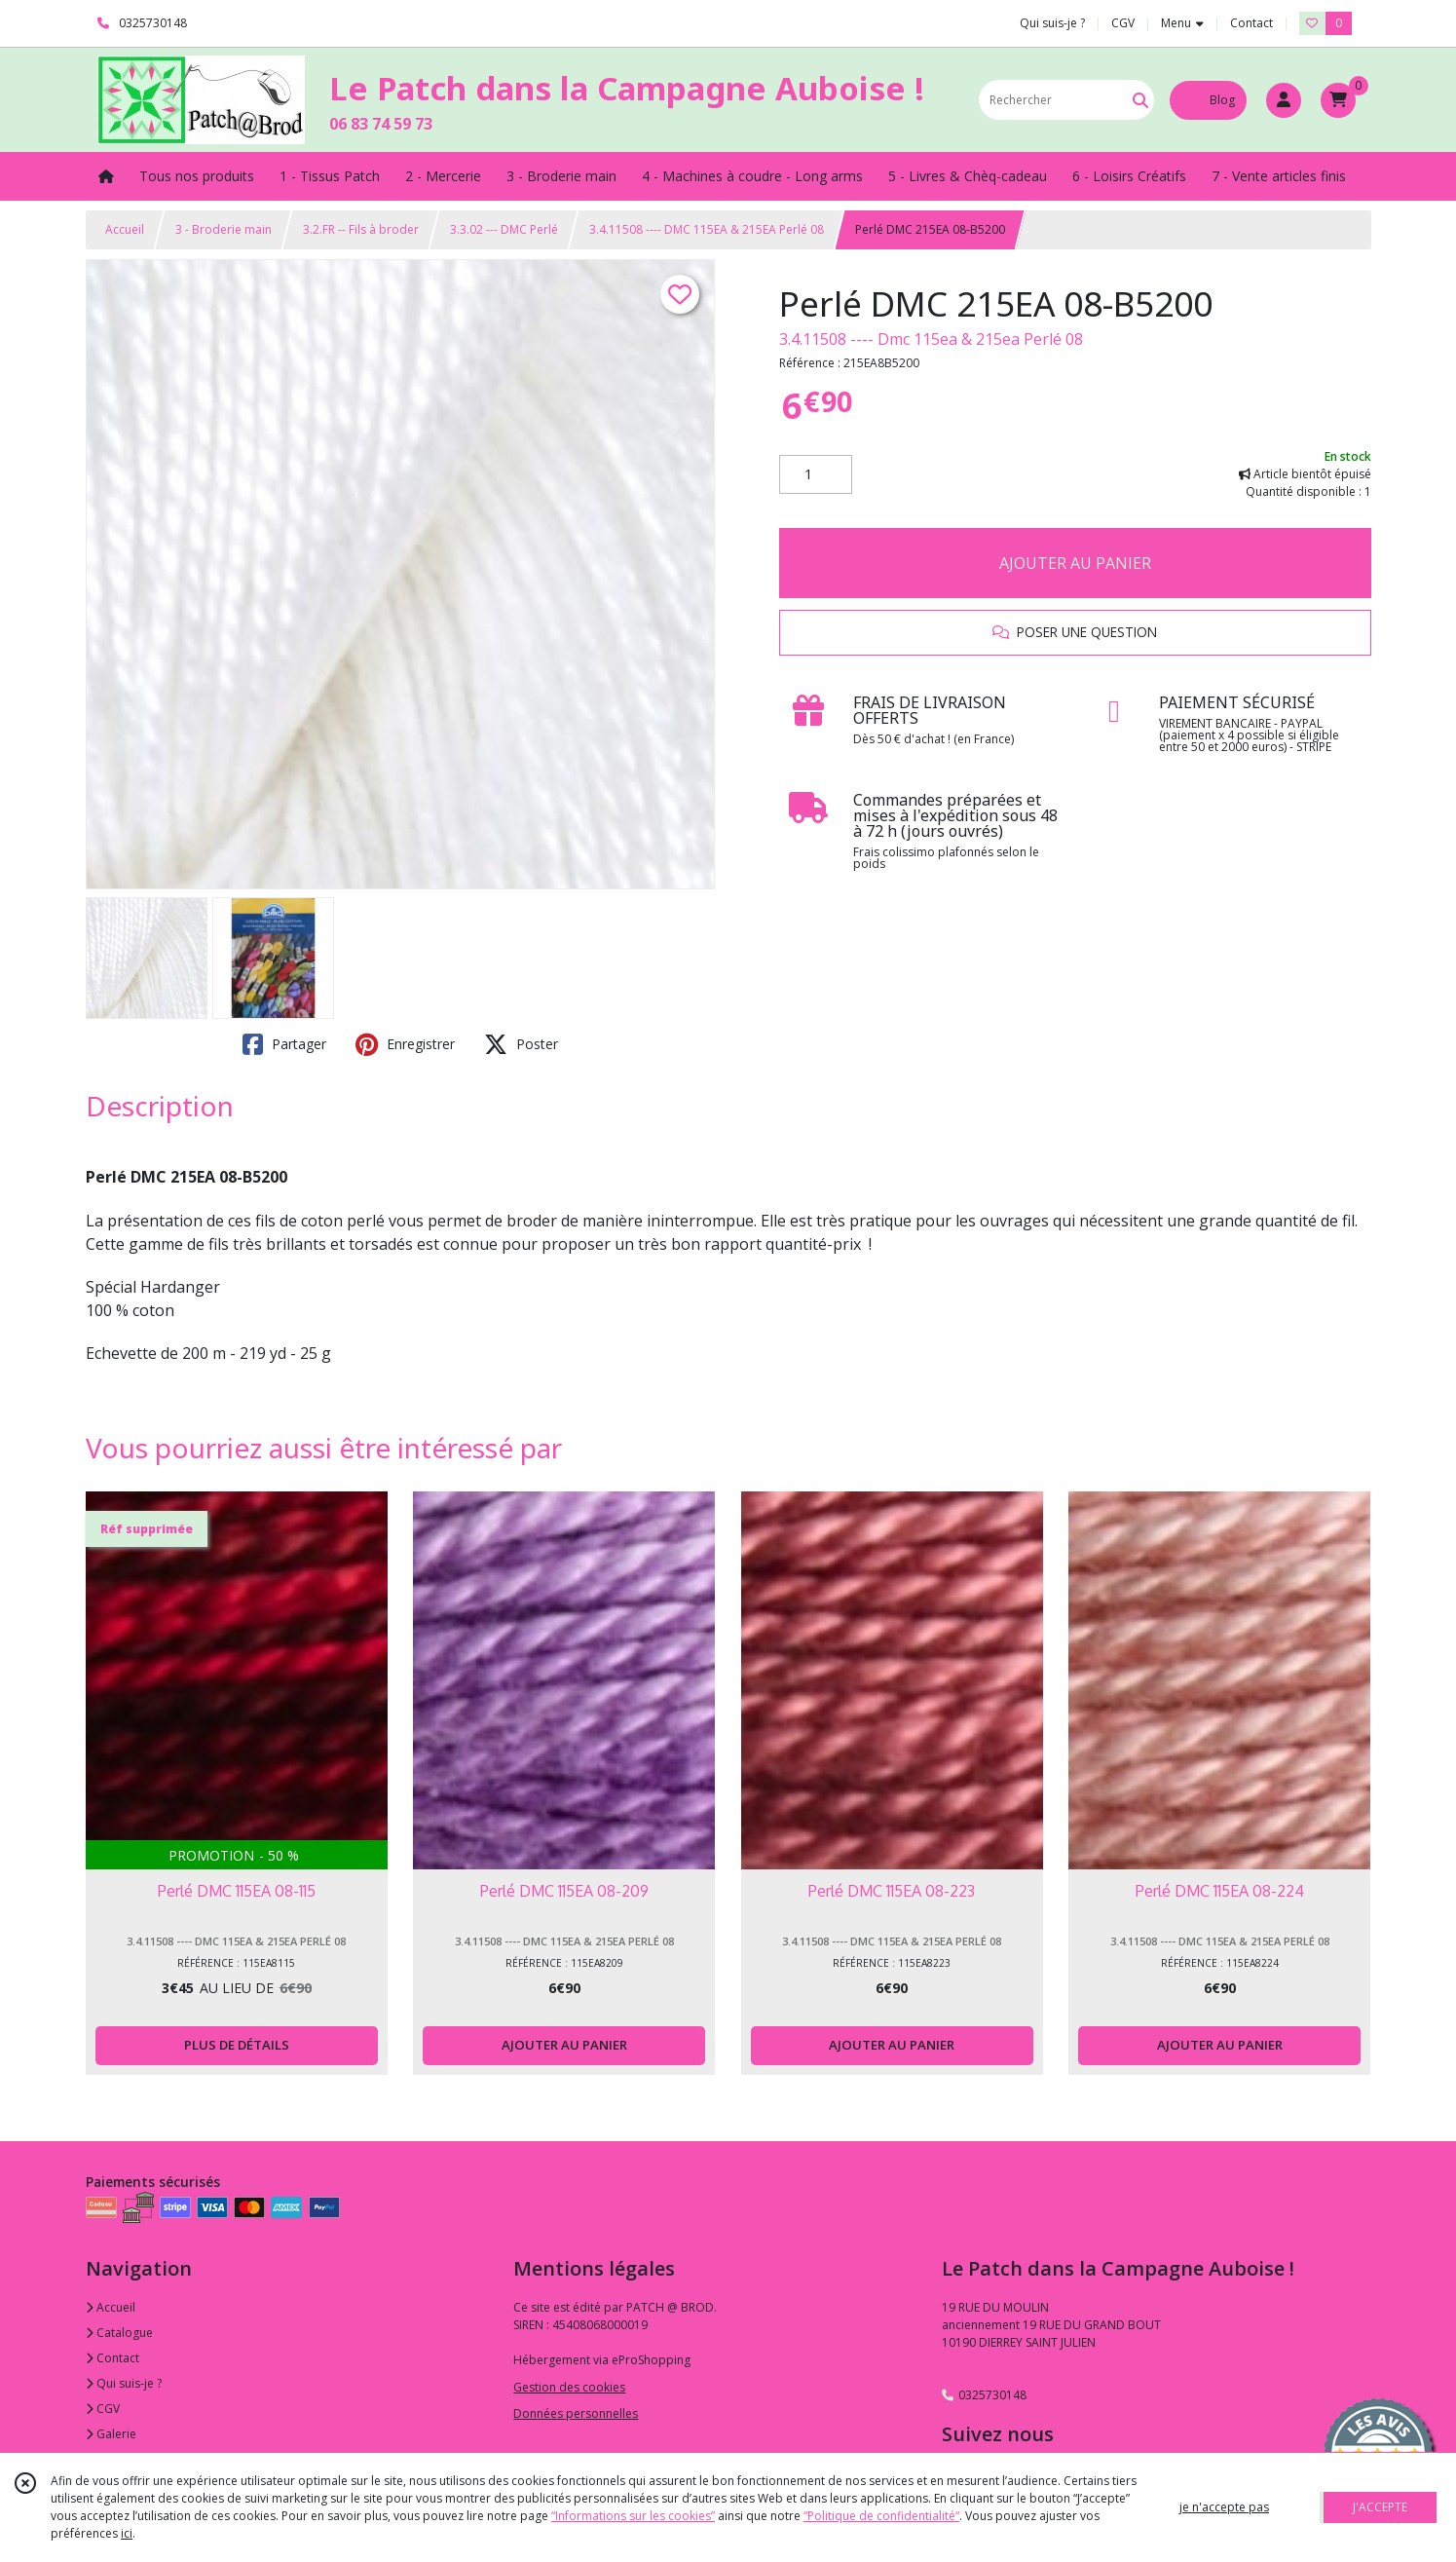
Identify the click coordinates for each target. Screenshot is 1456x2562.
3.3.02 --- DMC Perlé (504, 229)
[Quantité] (815, 474)
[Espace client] (1283, 100)
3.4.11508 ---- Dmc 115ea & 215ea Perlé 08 (931, 339)
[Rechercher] (1140, 100)
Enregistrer (405, 1044)
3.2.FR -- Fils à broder (361, 229)
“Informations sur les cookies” (633, 2515)
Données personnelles (575, 2413)
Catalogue (119, 2332)
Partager (284, 1044)
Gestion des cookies (569, 2387)
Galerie (111, 2434)
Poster (521, 1044)
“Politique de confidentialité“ (881, 2515)
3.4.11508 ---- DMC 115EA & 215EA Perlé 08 (706, 229)
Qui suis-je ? (124, 2383)
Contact (1251, 23)
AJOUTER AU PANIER (1075, 563)
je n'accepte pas (1224, 2507)
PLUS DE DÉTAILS (236, 2044)
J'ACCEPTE (1380, 2507)
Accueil (124, 229)
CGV (103, 2408)
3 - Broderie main (223, 229)
